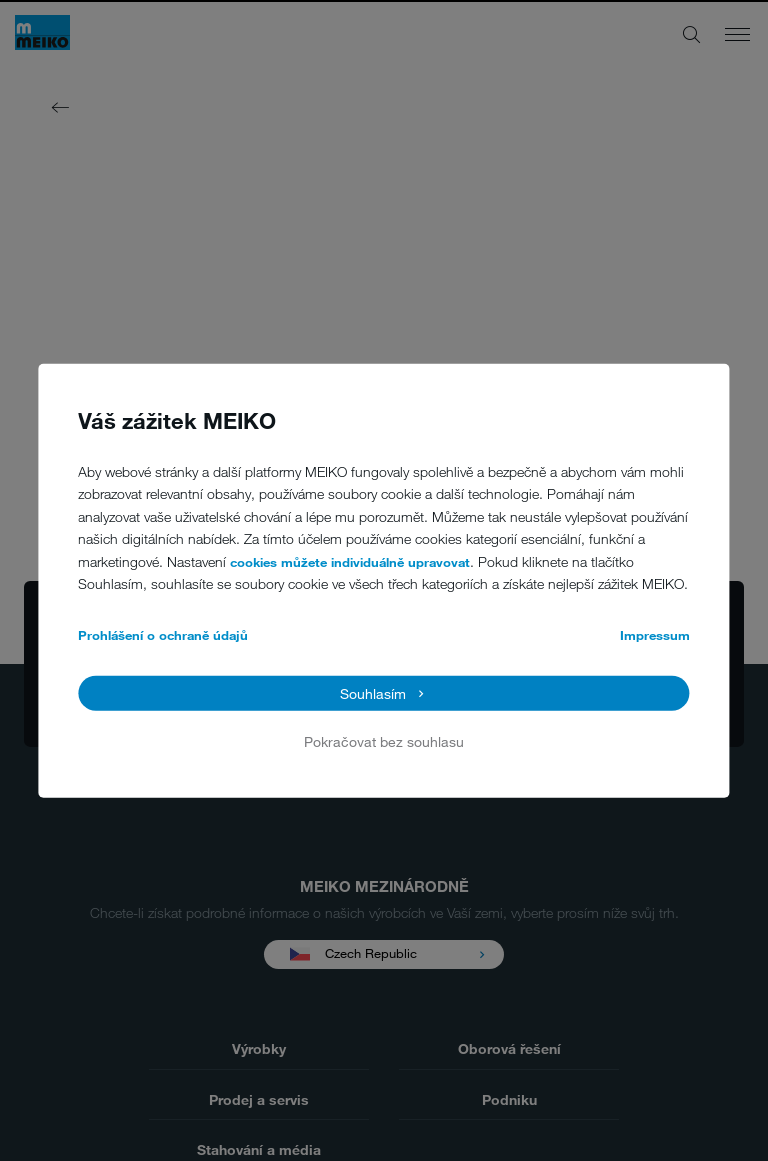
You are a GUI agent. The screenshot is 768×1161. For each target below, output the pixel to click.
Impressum (655, 635)
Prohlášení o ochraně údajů (163, 635)
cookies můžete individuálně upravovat (350, 562)
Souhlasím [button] (373, 692)
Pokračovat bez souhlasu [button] (384, 741)
